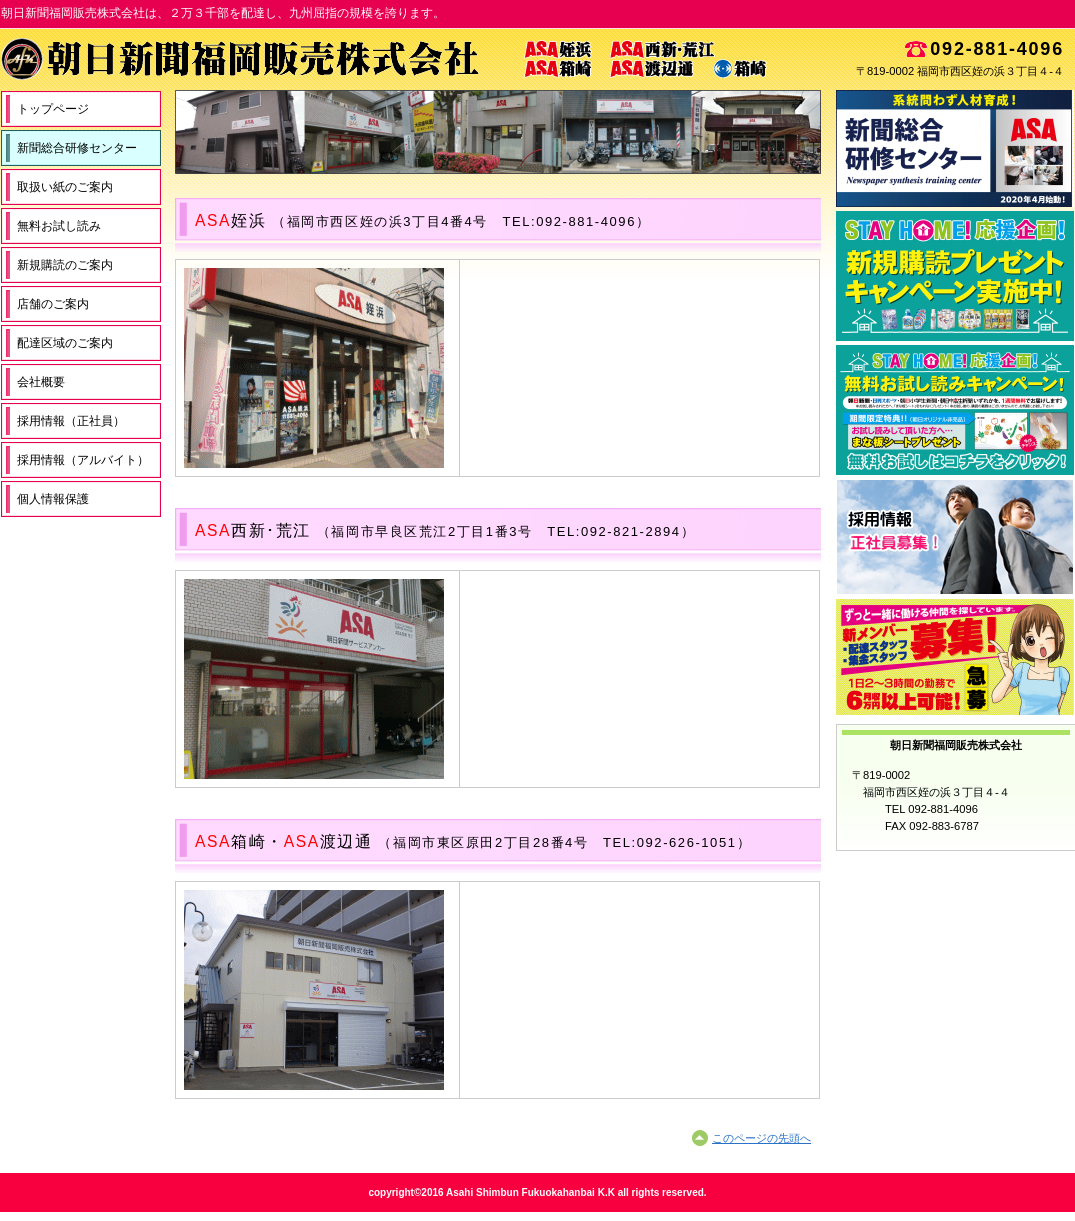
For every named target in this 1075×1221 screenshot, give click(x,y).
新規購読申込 (955, 276)
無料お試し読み (955, 410)
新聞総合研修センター (955, 148)
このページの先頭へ (761, 1138)
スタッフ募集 (955, 657)
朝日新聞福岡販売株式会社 (411, 59)
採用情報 (955, 537)
